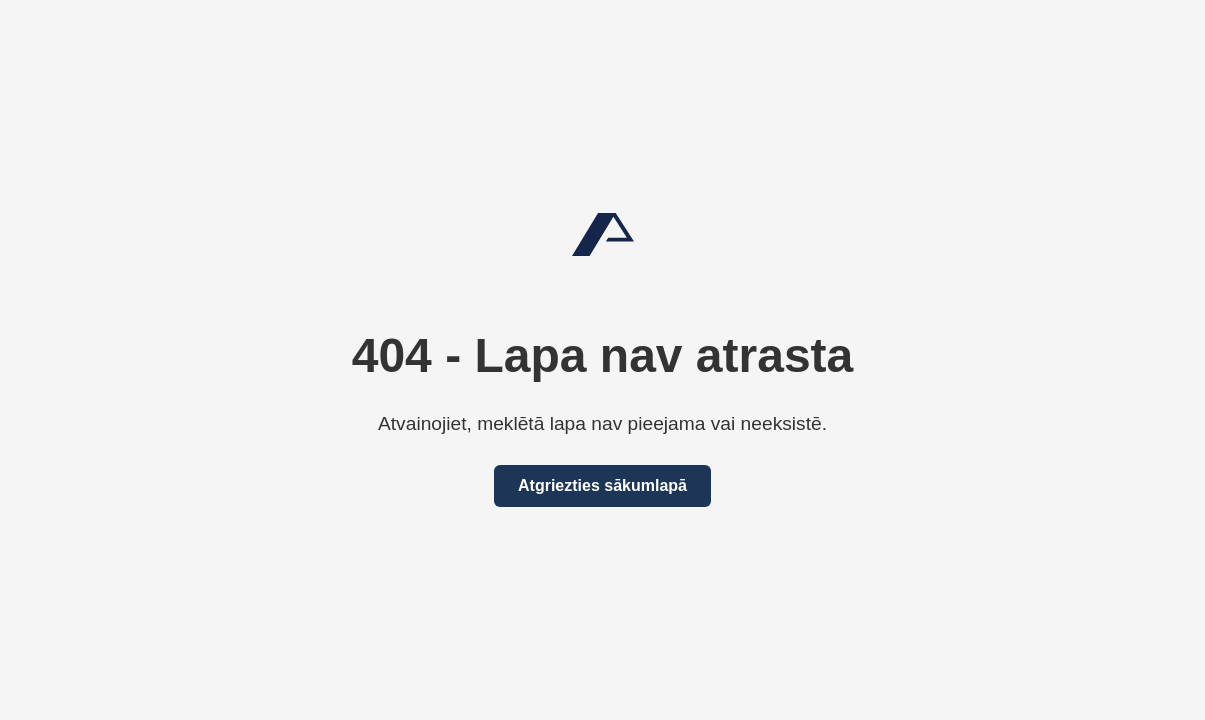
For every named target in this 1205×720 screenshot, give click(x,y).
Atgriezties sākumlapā (602, 485)
